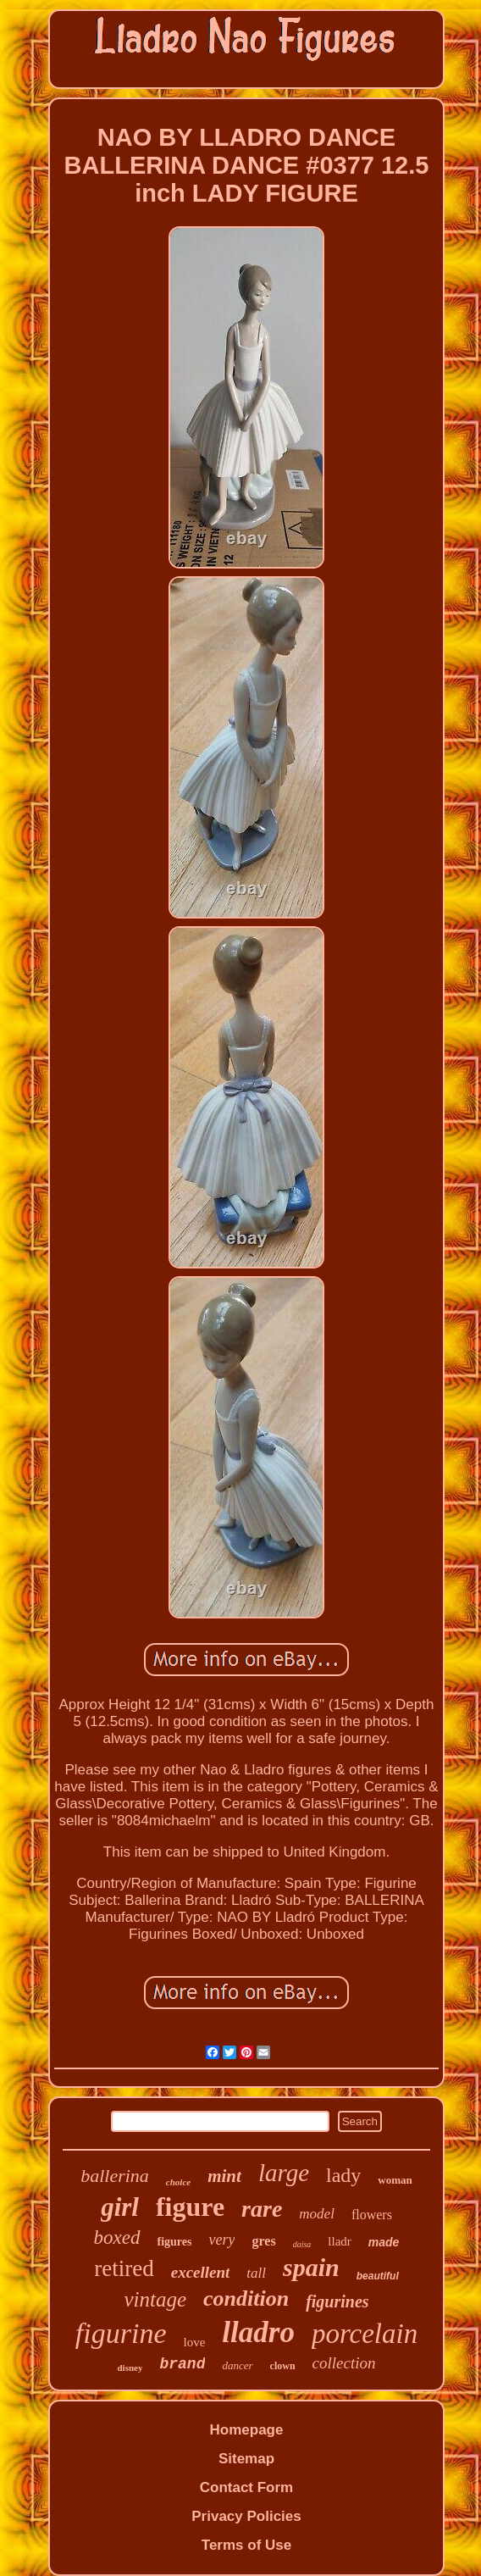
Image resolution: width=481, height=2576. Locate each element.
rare (261, 2209)
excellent (200, 2272)
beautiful (378, 2276)
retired (123, 2268)
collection (344, 2363)
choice (178, 2182)
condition (246, 2298)
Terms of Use (246, 2545)
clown (283, 2366)
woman (395, 2180)
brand (182, 2364)
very (222, 2239)
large (283, 2172)
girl (120, 2207)
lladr (339, 2241)
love (195, 2342)
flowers (371, 2214)
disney (129, 2367)
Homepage (247, 2430)
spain (311, 2267)
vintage (155, 2299)
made (384, 2242)
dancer (237, 2365)
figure (190, 2206)
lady (343, 2175)
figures (175, 2241)
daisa (302, 2244)
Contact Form (247, 2487)
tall (256, 2273)
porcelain (364, 2333)
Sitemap (246, 2459)
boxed (117, 2237)
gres (263, 2241)
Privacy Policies (246, 2516)
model (316, 2214)
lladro (258, 2332)
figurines (337, 2301)
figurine (121, 2333)
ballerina (114, 2175)
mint (224, 2176)
